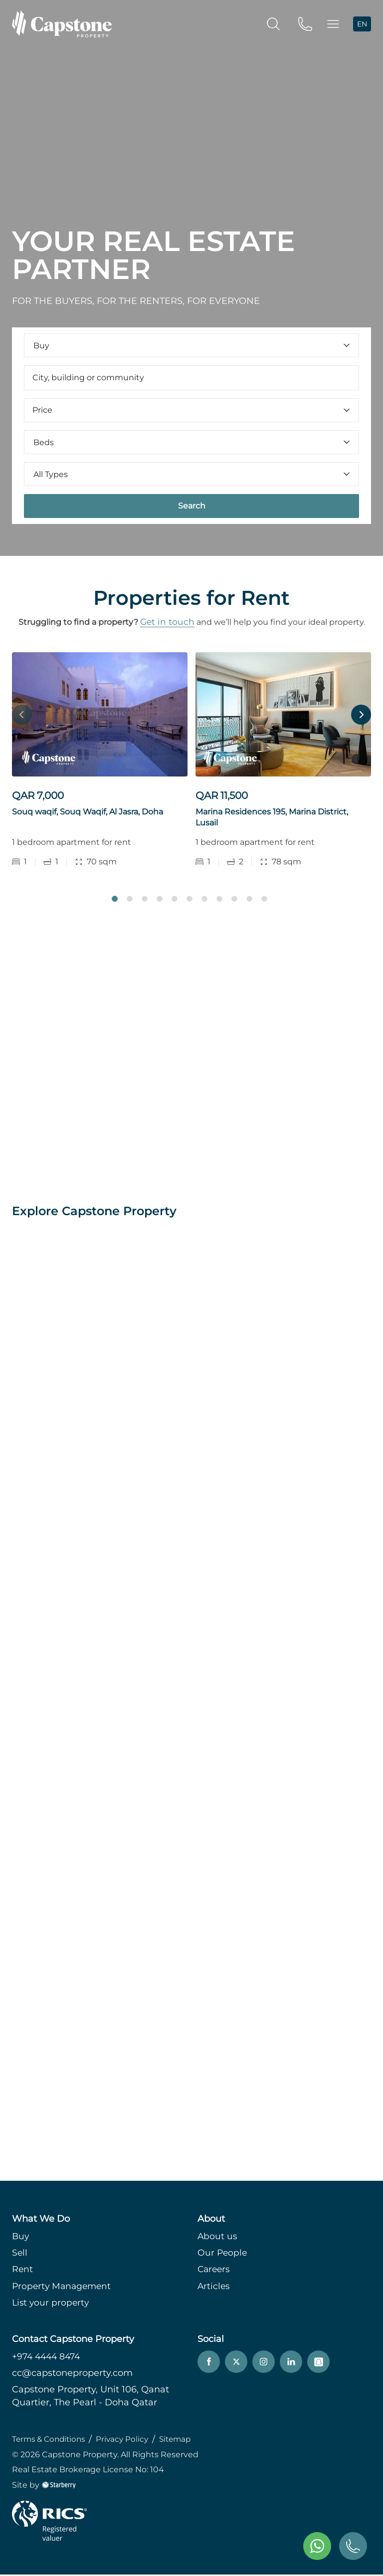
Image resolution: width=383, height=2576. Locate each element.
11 (264, 900)
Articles (214, 2287)
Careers (214, 2271)
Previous (22, 715)
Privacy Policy (128, 2441)
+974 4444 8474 (48, 2358)
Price (191, 410)
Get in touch (167, 621)
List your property (51, 2304)
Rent (22, 2271)
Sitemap (182, 2441)
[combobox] (191, 377)
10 (249, 900)
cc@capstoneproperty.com (72, 2374)
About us (217, 2238)
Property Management (63, 2287)
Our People (222, 2254)
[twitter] (236, 2363)
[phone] (305, 23)
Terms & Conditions (51, 2441)
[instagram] (263, 2363)
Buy (21, 2238)
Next (361, 715)
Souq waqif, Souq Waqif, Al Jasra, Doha (87, 812)
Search (191, 506)
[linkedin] (291, 2363)
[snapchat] (318, 2363)
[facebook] (208, 2363)
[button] (333, 24)
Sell (20, 2254)
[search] (273, 23)
